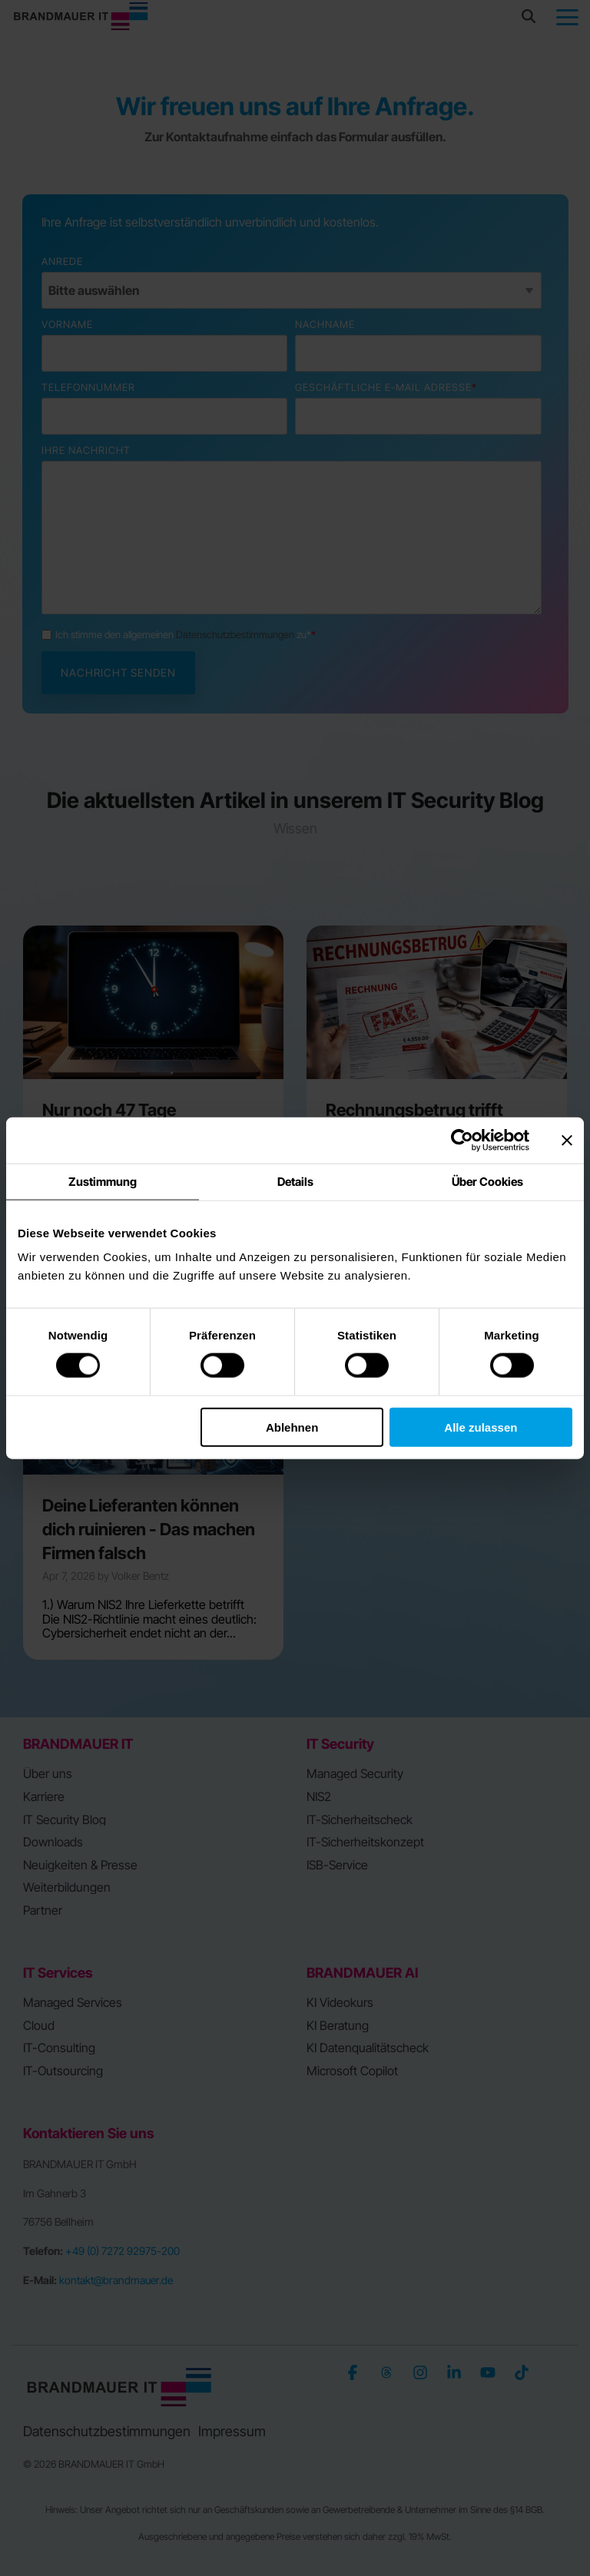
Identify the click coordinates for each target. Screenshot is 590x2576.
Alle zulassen (480, 1426)
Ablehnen (292, 1426)
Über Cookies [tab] (487, 1181)
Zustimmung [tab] (102, 1181)
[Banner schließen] (567, 1140)
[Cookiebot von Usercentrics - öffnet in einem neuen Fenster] (462, 1140)
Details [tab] (295, 1181)
